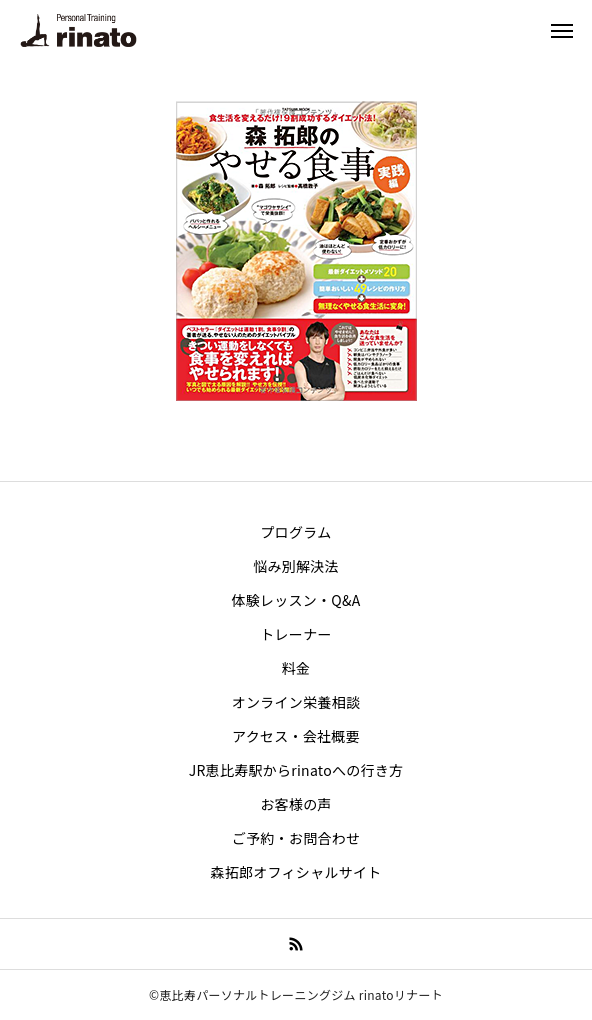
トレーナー (295, 634)
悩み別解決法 (296, 566)
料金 (296, 668)
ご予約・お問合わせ (296, 838)
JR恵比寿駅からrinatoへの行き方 (296, 770)
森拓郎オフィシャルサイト (295, 872)
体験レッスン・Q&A (295, 600)
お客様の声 (295, 804)
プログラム (296, 532)
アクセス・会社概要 (296, 736)
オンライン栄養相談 (296, 702)
